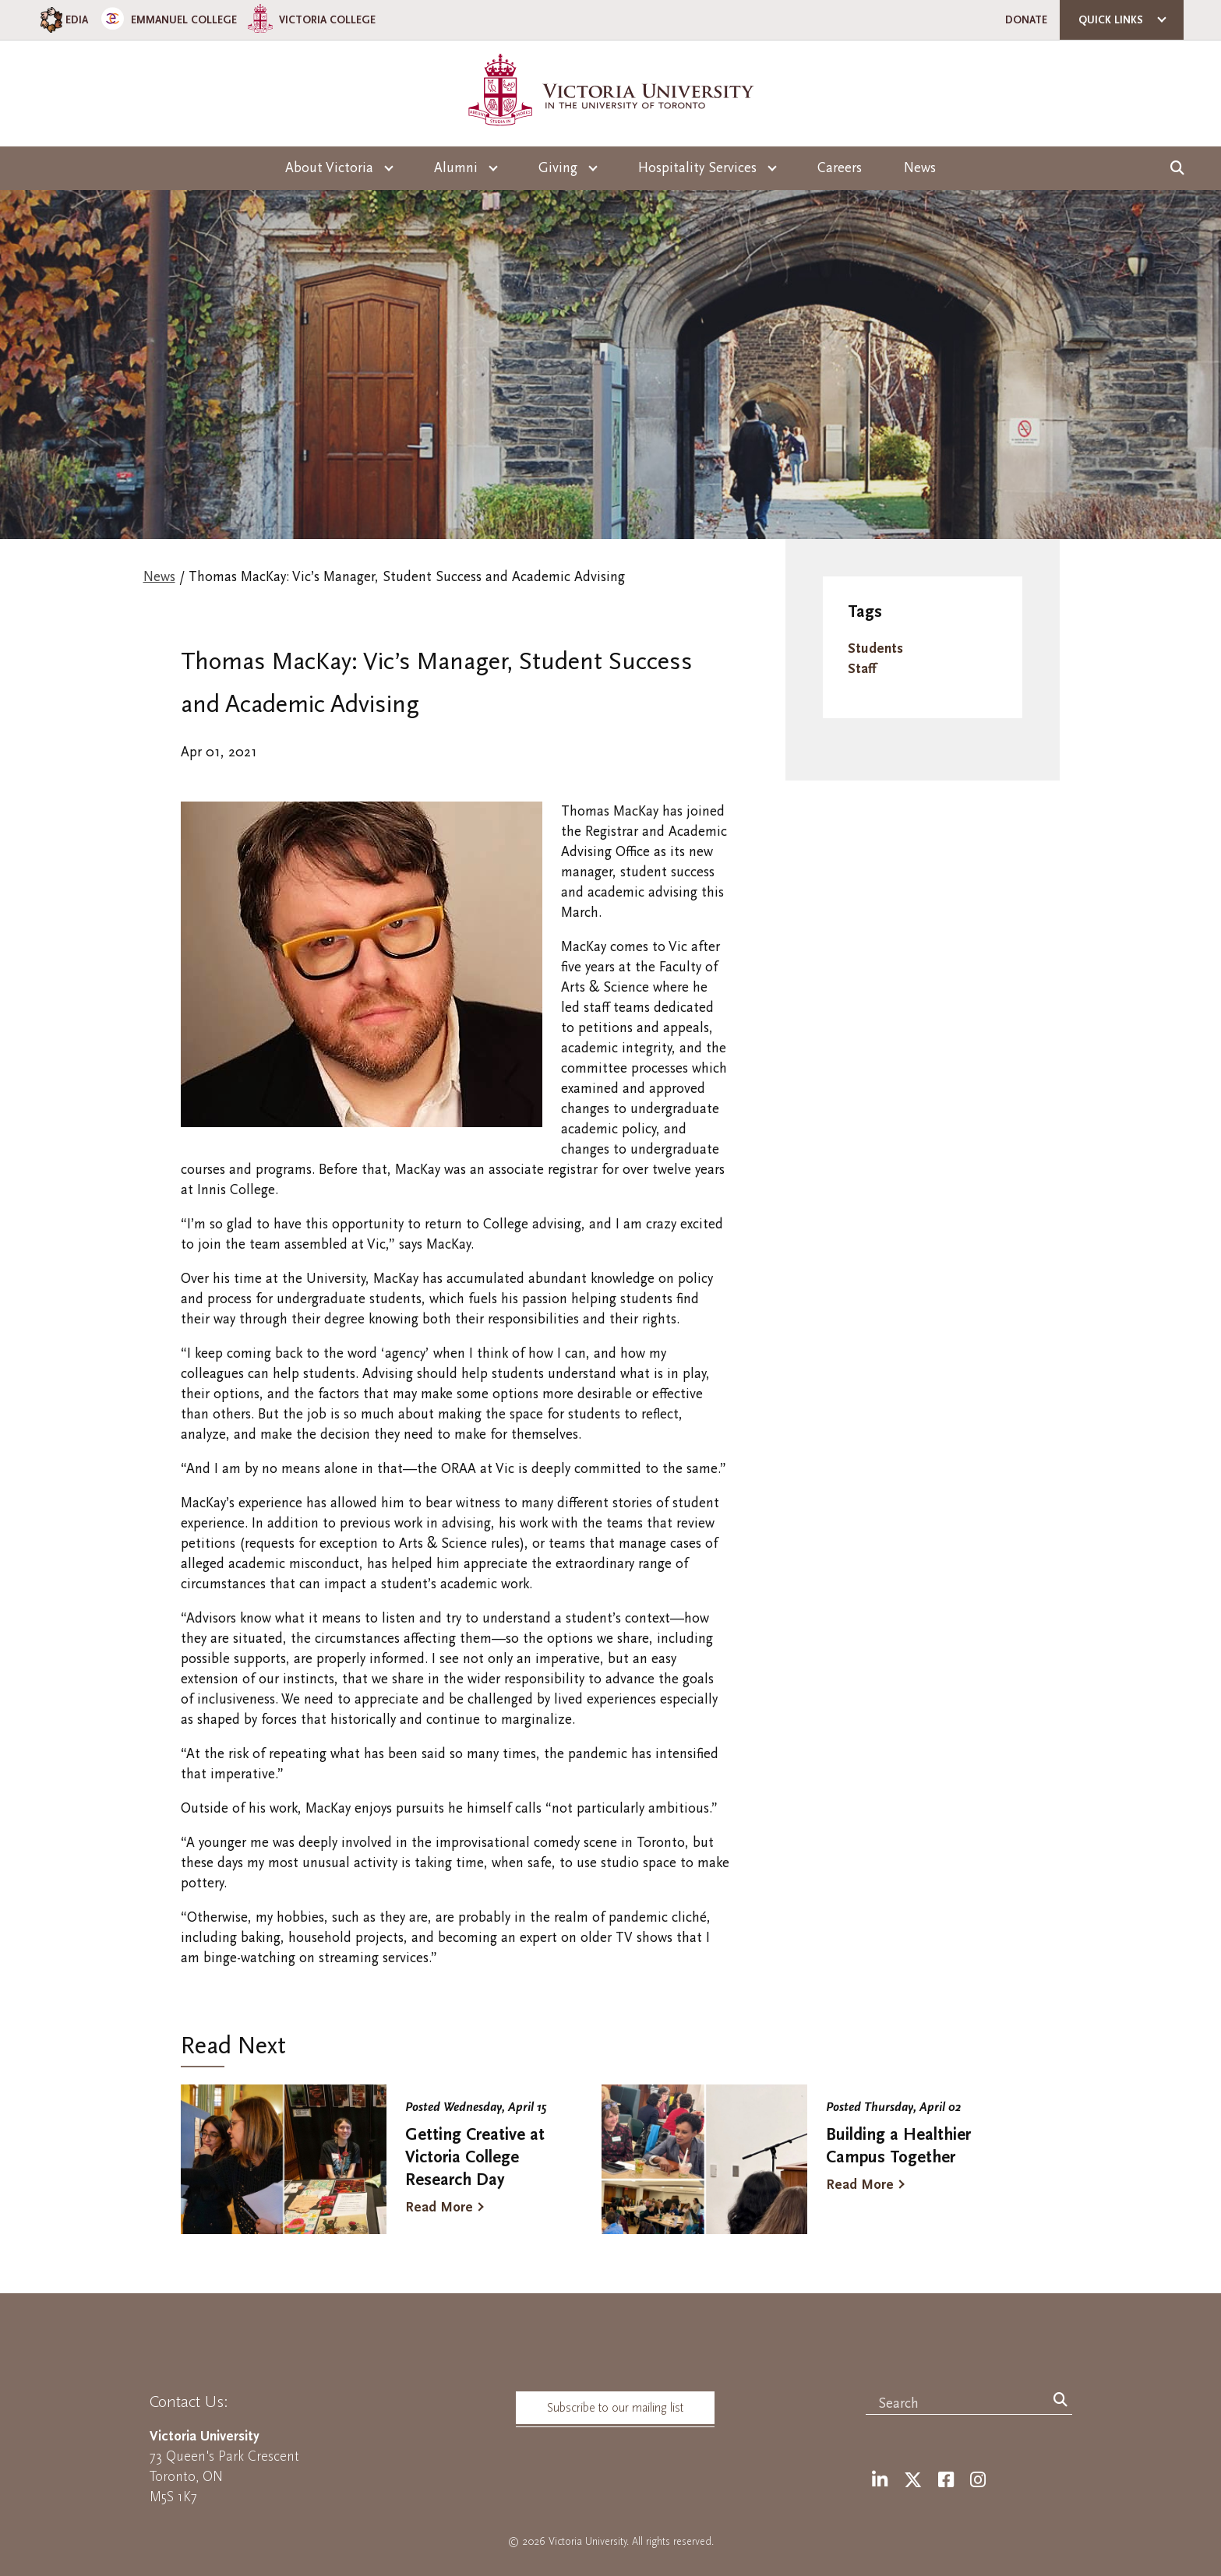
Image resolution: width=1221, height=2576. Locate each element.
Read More (439, 2207)
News (920, 168)
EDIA (62, 20)
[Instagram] (978, 2480)
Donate (1026, 19)
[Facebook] (946, 2480)
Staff (862, 669)
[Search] (1060, 2400)
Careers (839, 168)
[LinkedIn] (880, 2480)
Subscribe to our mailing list (615, 2408)
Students (875, 648)
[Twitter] (913, 2480)
